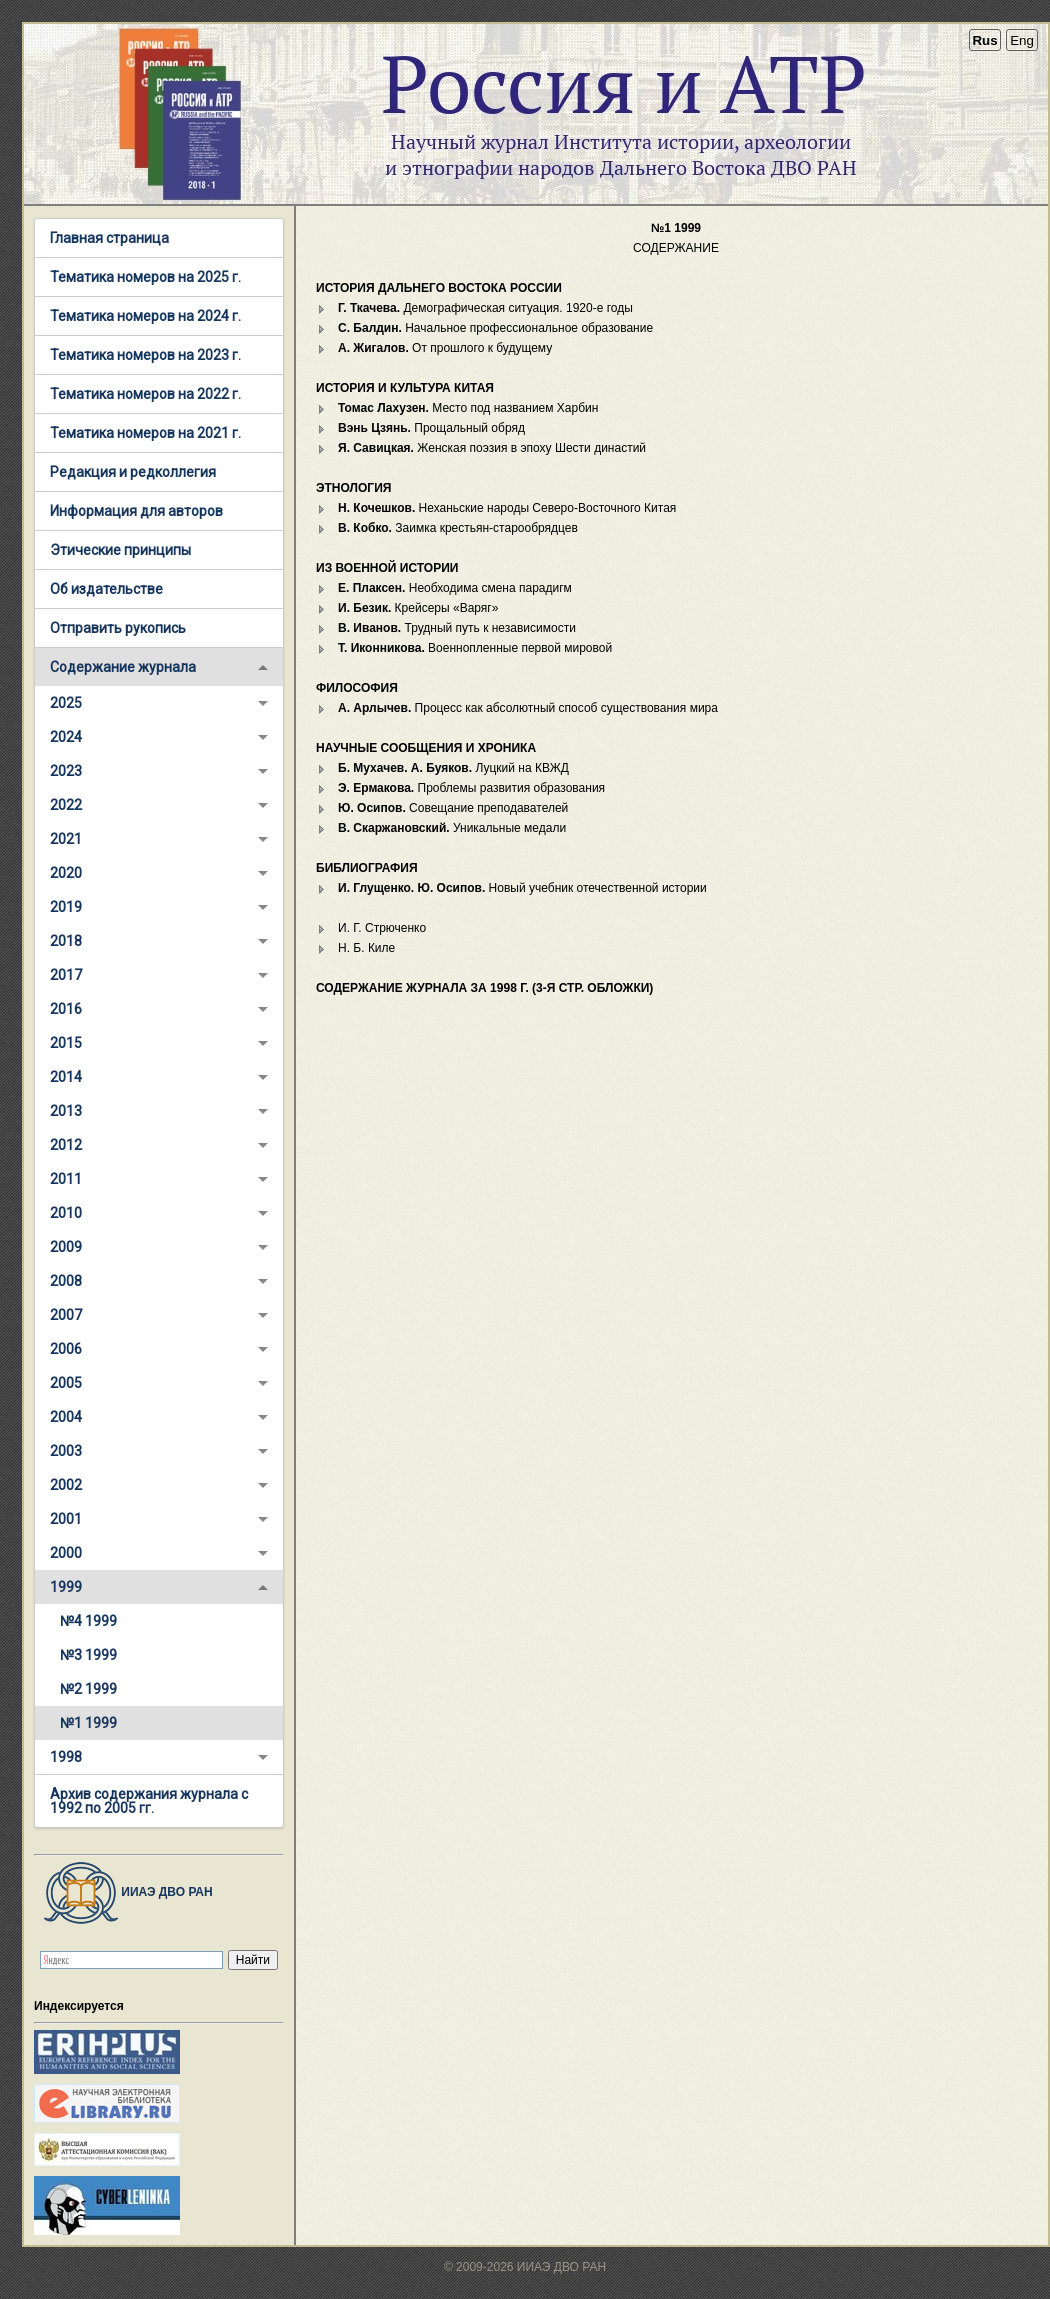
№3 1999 (88, 1655)
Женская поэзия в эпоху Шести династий (492, 448)
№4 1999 (88, 1621)
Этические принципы (120, 550)
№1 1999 (88, 1723)
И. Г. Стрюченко (382, 928)
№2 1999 (88, 1689)
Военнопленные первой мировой (475, 648)
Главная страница (109, 238)
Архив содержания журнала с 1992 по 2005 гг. (149, 1801)
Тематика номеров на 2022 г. (145, 394)
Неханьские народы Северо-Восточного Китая (507, 508)
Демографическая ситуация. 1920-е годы (485, 308)
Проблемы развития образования (471, 788)
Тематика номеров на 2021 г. (145, 433)
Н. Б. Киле (366, 948)
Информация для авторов (136, 511)
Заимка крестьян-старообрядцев (458, 528)
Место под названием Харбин (468, 408)
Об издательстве (106, 589)
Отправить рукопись (118, 628)
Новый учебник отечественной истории (522, 888)
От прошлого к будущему (445, 348)
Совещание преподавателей (453, 808)
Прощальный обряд (431, 428)
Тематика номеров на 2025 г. (145, 277)
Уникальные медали (452, 828)
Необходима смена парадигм (455, 588)
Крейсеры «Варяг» (418, 608)
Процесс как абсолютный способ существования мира (528, 708)
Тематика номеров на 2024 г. (145, 316)
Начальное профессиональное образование (495, 328)
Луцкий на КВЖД (453, 768)
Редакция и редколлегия (133, 472)
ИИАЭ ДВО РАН (123, 1892)
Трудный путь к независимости (457, 628)
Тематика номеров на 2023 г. (145, 355)
